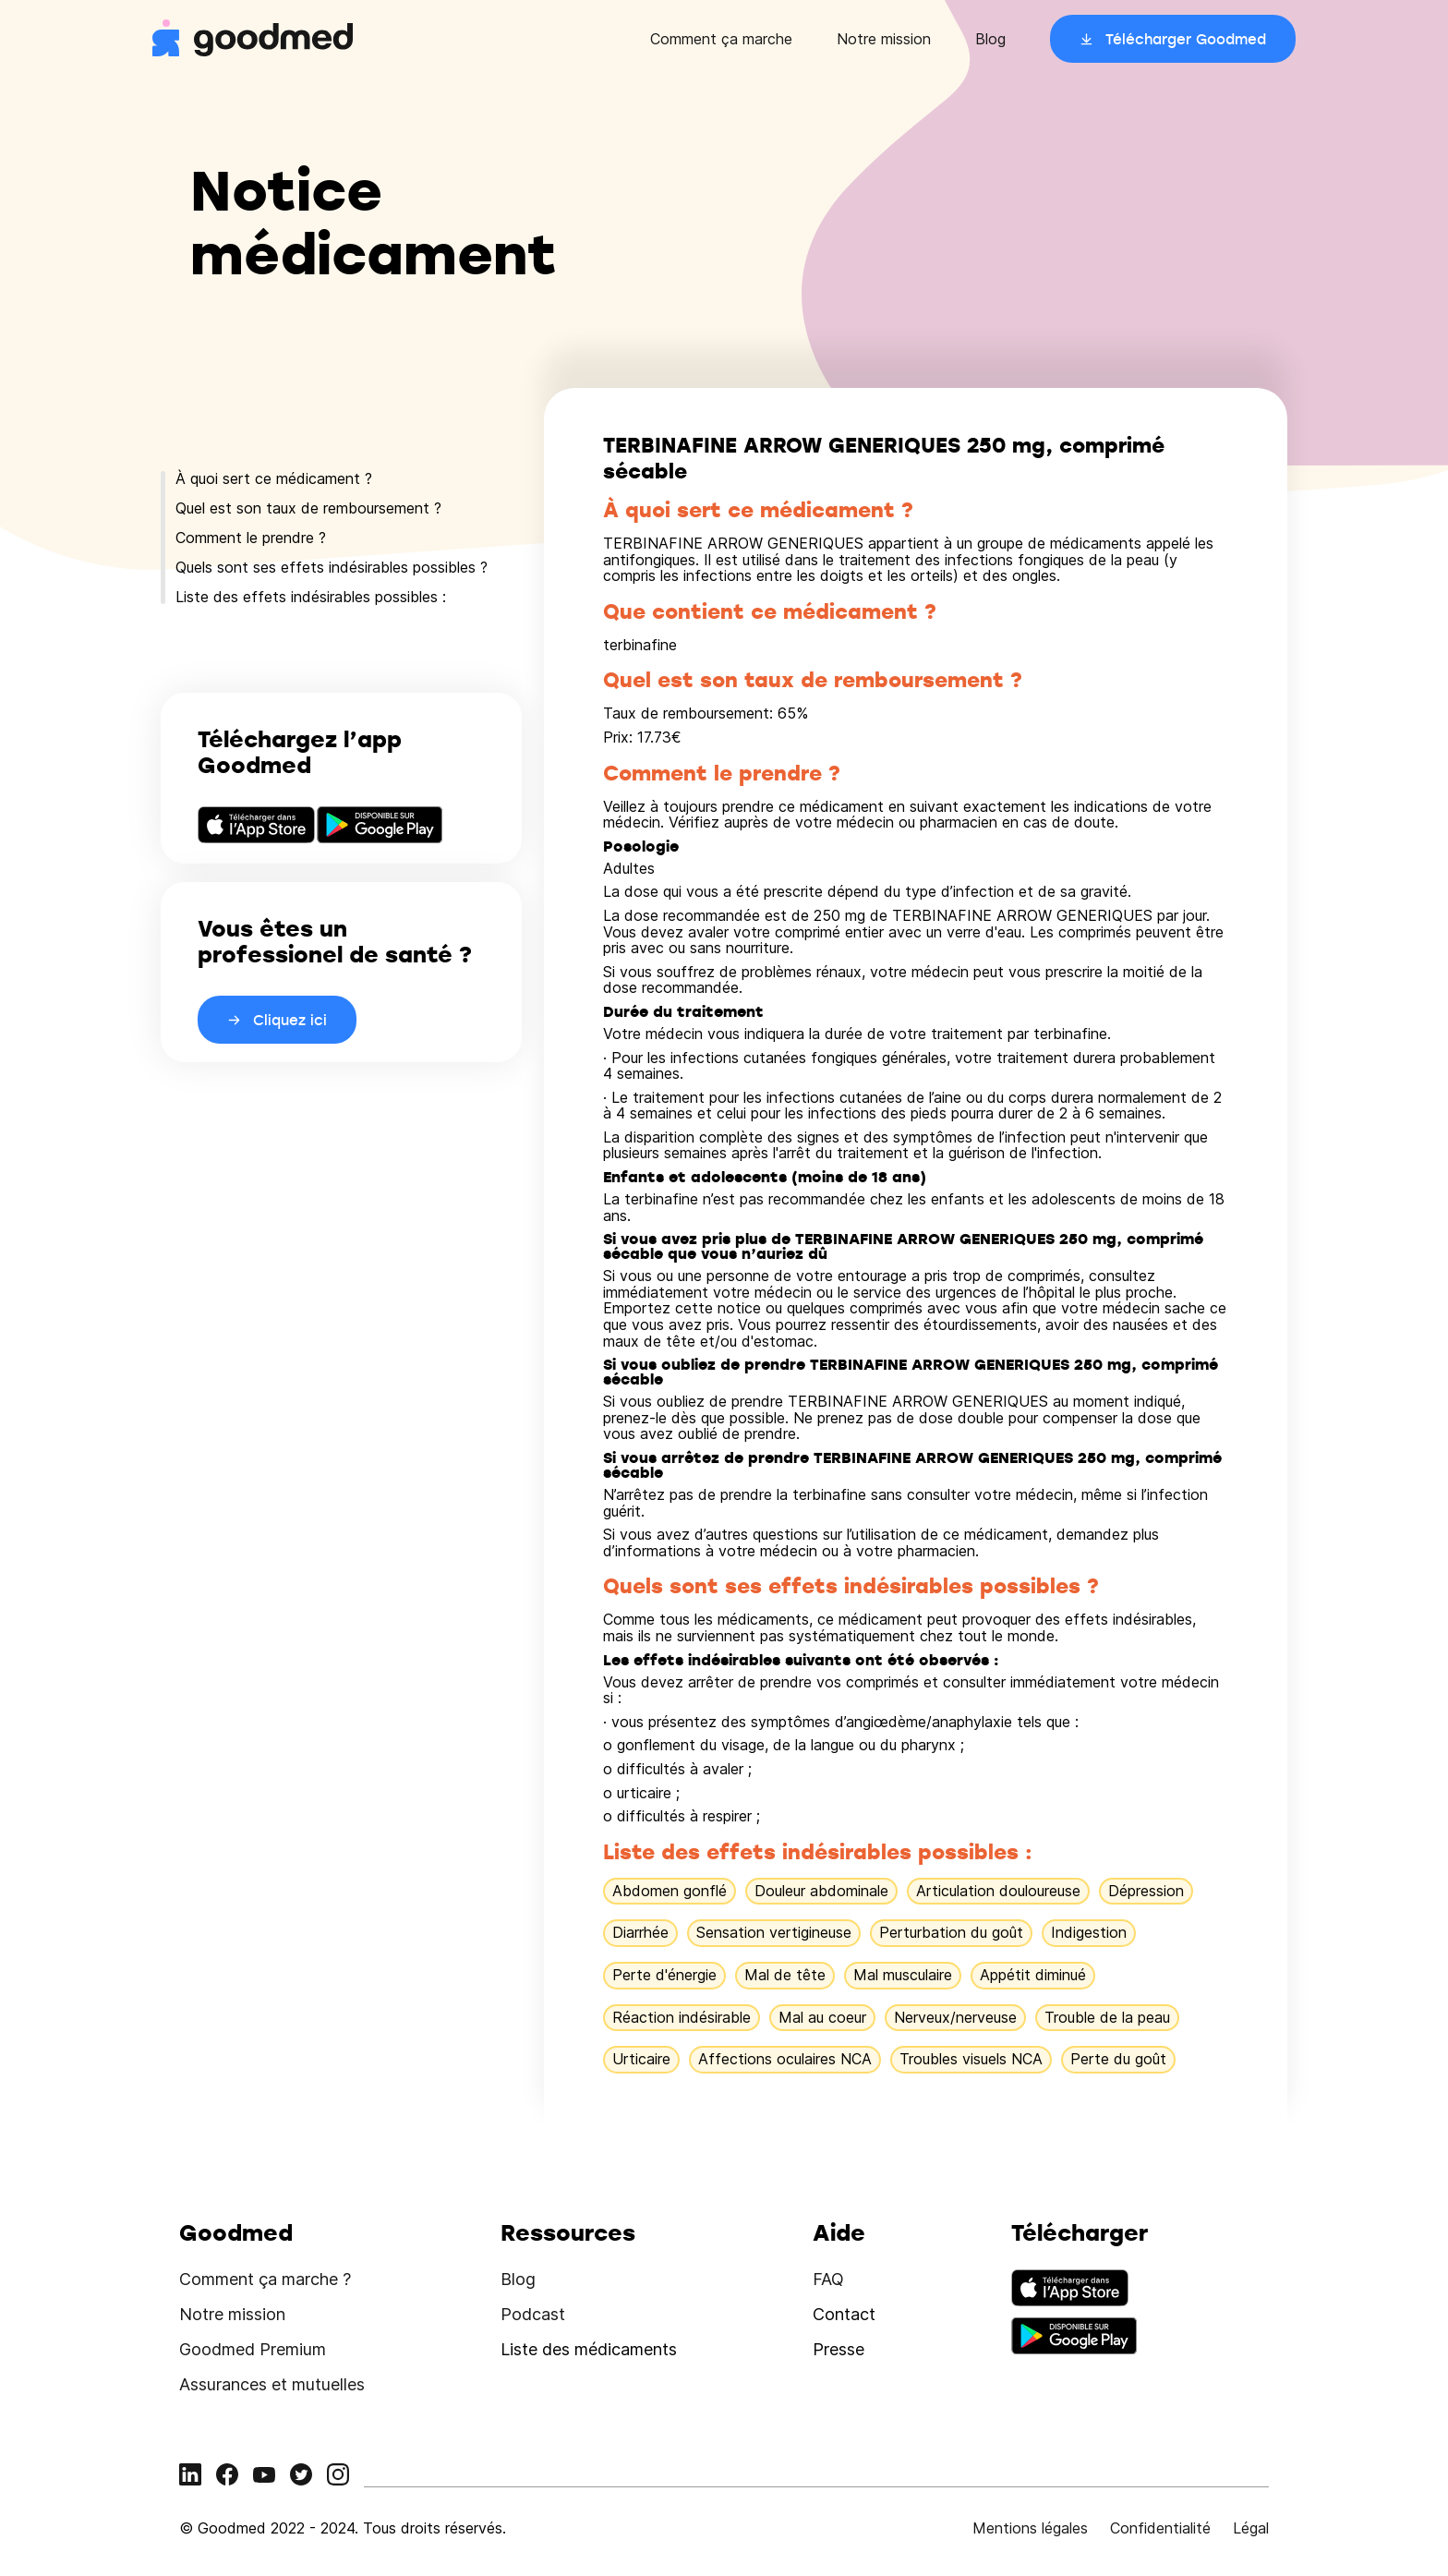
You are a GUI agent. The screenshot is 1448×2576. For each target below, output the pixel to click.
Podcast (533, 2314)
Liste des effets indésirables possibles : (310, 596)
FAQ (828, 2279)
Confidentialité (1160, 2528)
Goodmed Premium (252, 2349)
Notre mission (884, 39)
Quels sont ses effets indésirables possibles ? (331, 567)
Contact (844, 2314)
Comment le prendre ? (250, 537)
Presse (838, 2349)
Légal (1251, 2528)
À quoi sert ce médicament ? (273, 478)
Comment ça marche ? (265, 2279)
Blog (990, 39)
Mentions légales (1030, 2528)
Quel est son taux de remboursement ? (308, 508)
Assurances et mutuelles (272, 2384)
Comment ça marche (721, 39)
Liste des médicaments (589, 2349)
